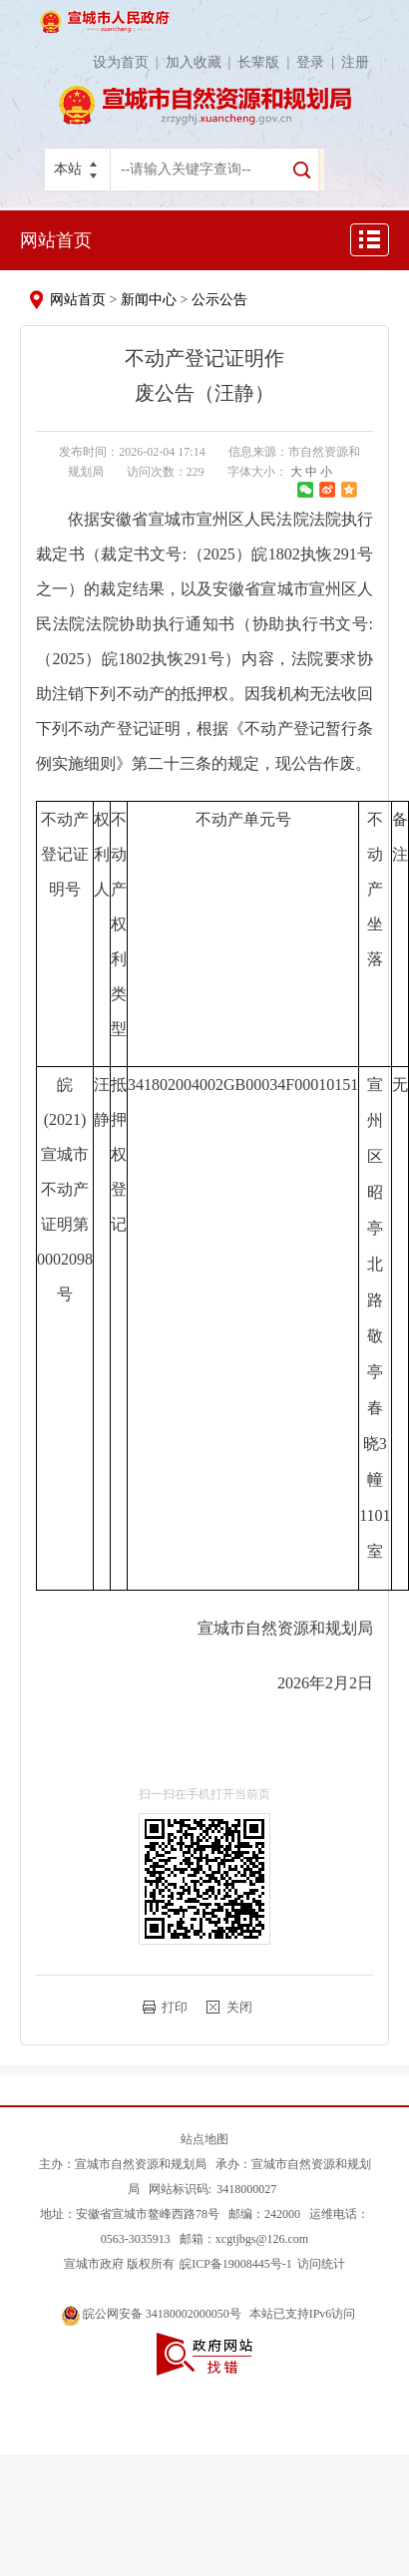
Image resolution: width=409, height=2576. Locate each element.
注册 (355, 62)
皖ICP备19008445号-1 (236, 2264)
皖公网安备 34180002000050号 (153, 2314)
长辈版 (266, 62)
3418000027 (246, 2189)
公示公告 (219, 299)
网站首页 (56, 240)
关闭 (239, 2007)
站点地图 (204, 2139)
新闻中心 (149, 299)
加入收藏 (202, 62)
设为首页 (129, 62)
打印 (175, 2007)
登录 (318, 62)
